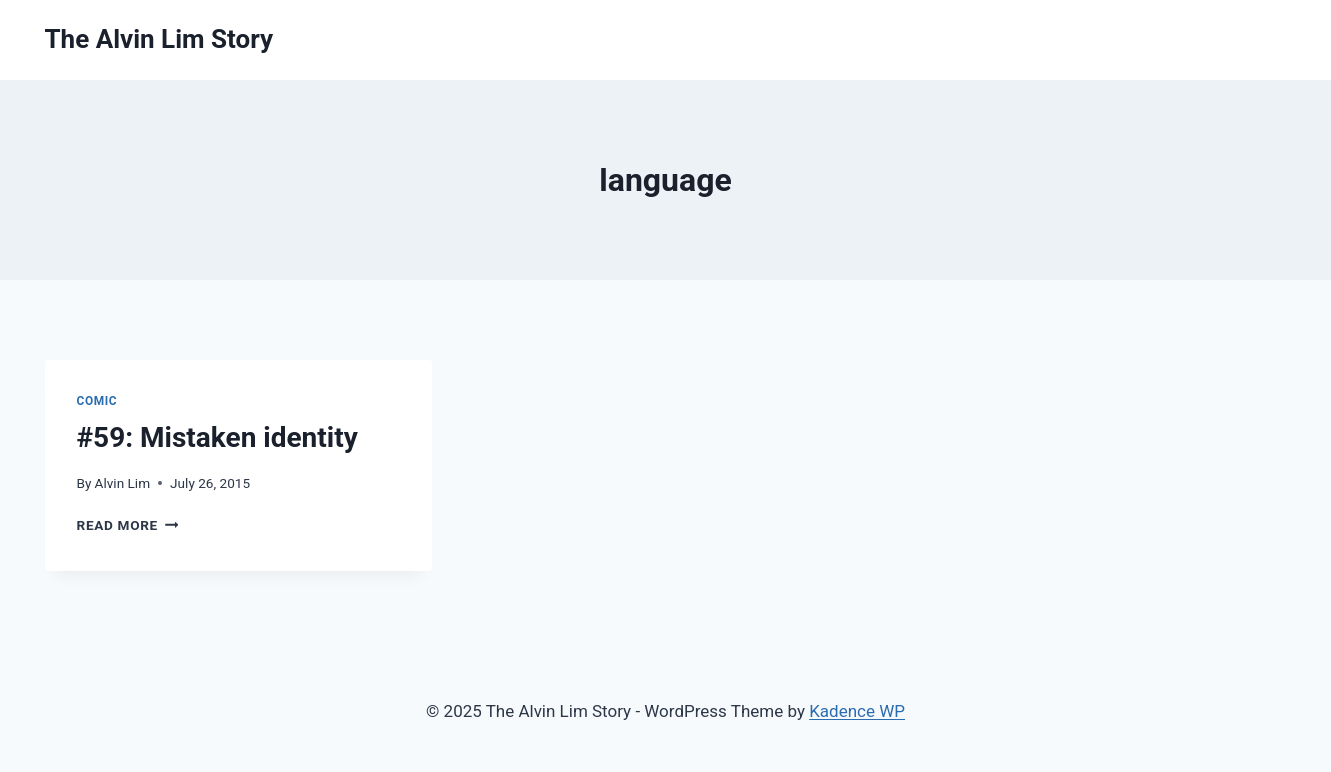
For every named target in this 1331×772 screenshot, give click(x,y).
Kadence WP (857, 711)
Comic (97, 401)
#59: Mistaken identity (217, 437)
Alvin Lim (123, 483)
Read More (128, 525)
